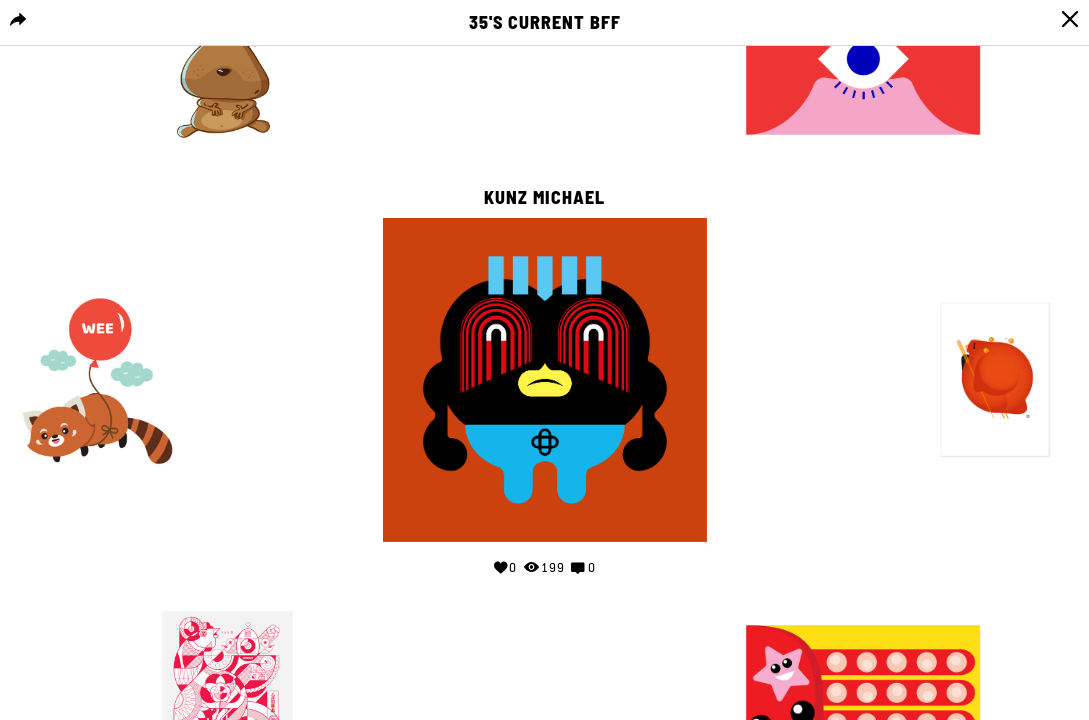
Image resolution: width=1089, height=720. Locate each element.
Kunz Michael (544, 198)
